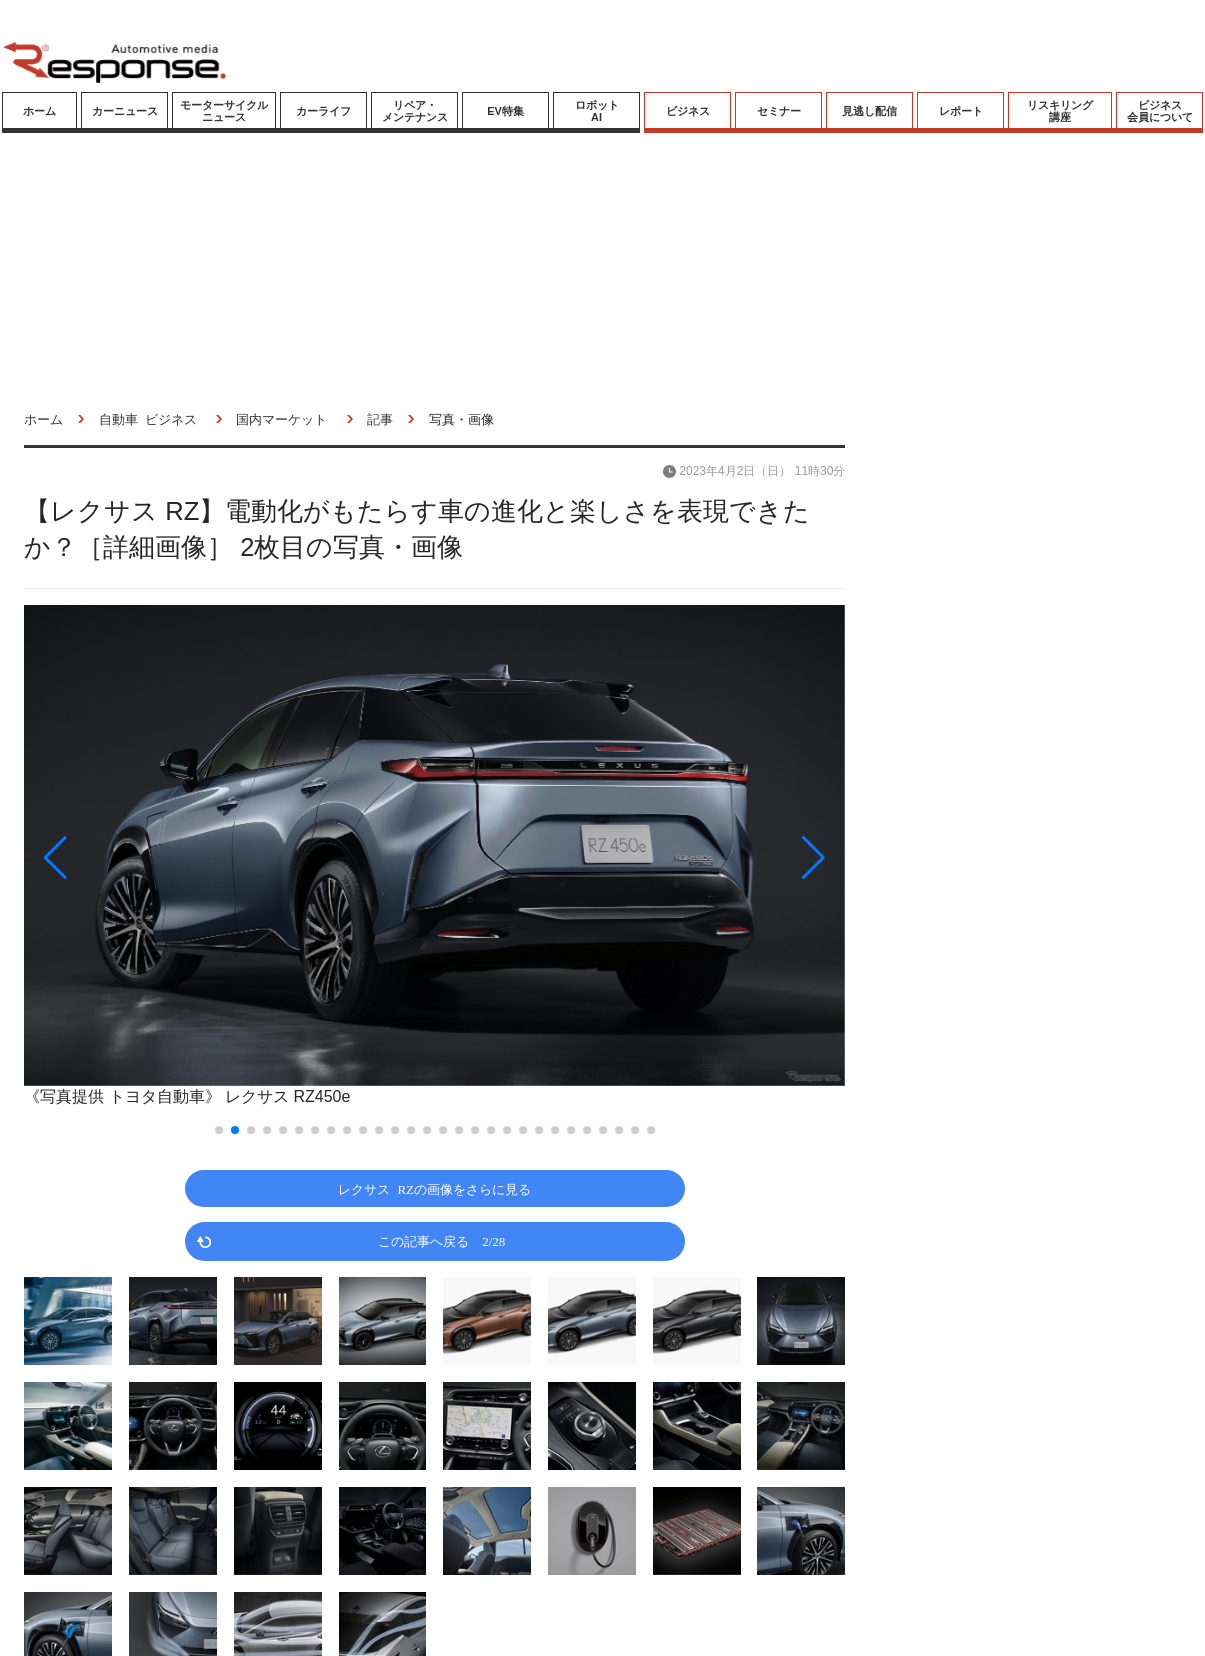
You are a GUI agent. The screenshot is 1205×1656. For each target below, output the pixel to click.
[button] (147, 858)
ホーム (39, 111)
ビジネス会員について (1160, 111)
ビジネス (688, 111)
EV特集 (505, 111)
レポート (961, 111)
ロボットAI (597, 111)
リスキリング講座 (1060, 111)
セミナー (779, 111)
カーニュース (125, 111)
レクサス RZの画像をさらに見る (434, 1188)
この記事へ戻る (441, 1240)
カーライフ (323, 111)
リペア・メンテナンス (415, 111)
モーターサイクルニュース (224, 111)
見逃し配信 (869, 111)
